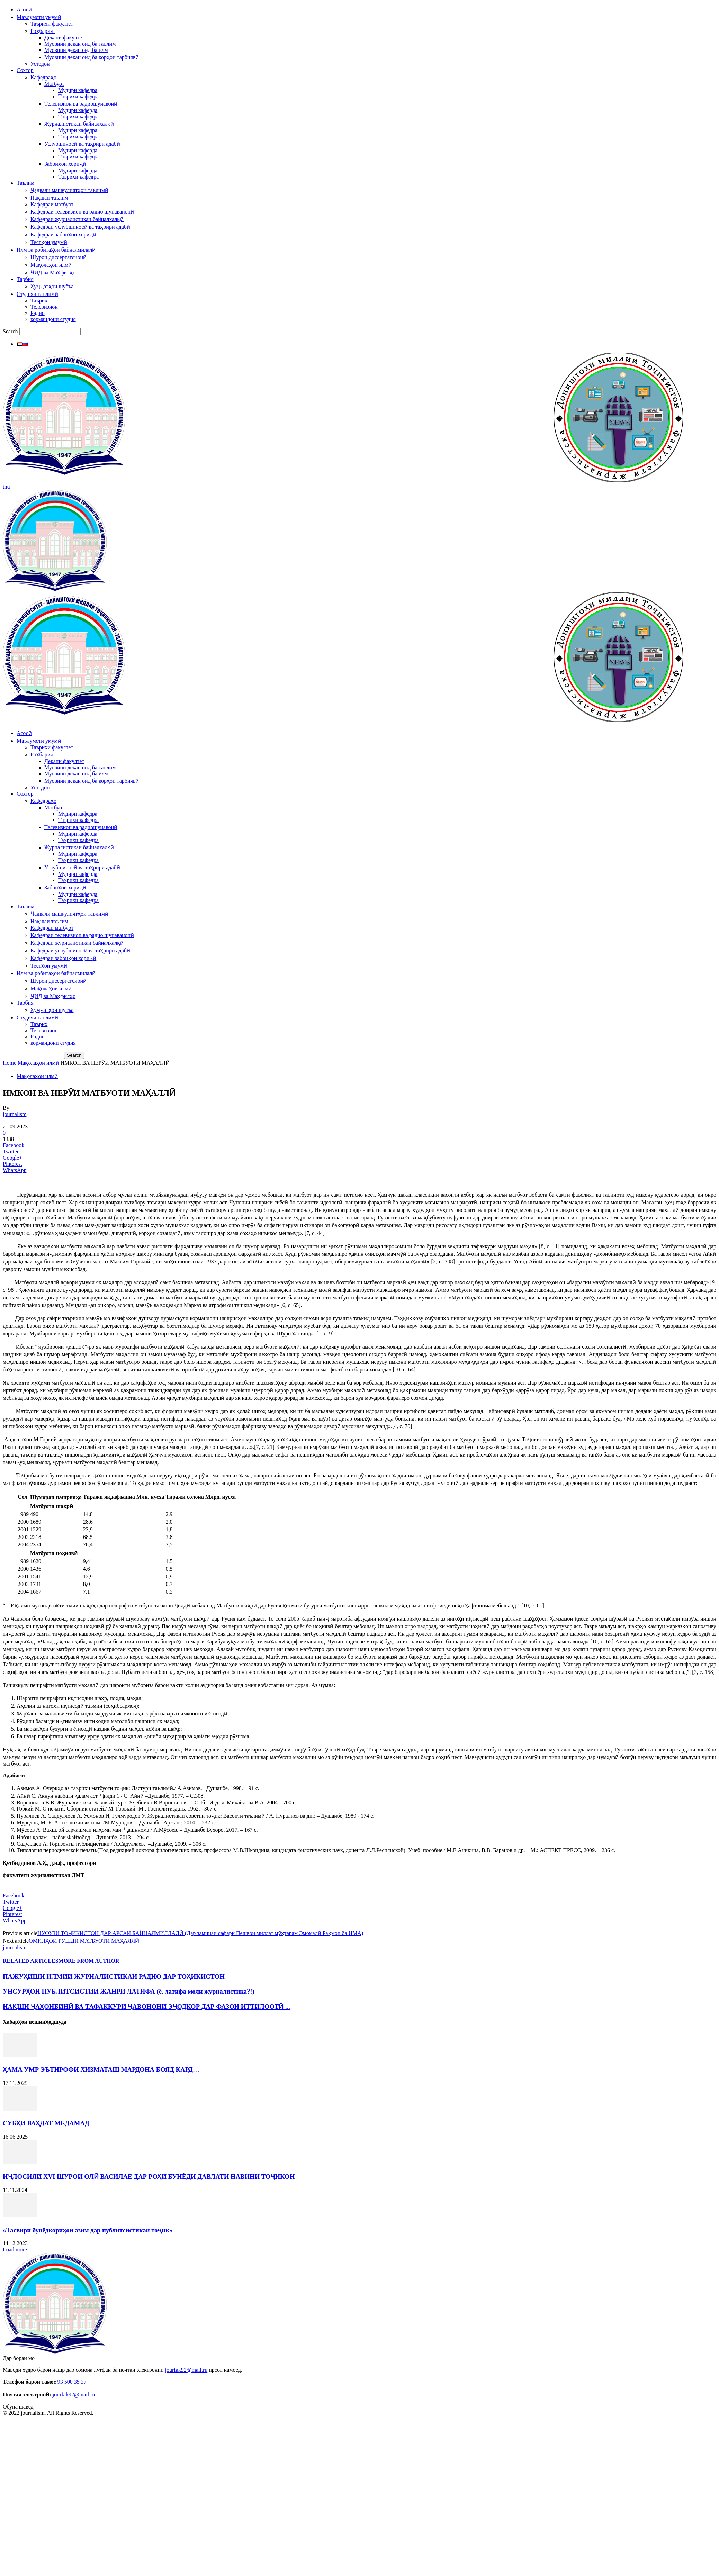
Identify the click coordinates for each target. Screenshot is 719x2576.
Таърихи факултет (51, 24)
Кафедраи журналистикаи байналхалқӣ (77, 219)
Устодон (40, 64)
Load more (15, 2249)
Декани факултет (64, 37)
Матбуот (54, 84)
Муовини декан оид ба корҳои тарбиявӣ (91, 57)
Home (9, 1063)
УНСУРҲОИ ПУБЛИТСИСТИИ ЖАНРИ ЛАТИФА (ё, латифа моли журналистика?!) (128, 1991)
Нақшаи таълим (49, 198)
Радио (37, 313)
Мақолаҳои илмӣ (51, 265)
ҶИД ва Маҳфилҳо (52, 272)
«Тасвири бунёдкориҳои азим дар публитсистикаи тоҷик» (87, 2230)
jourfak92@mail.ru (186, 2370)
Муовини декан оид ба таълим (80, 44)
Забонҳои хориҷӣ (65, 164)
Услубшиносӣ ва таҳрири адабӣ (82, 144)
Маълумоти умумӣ (39, 17)
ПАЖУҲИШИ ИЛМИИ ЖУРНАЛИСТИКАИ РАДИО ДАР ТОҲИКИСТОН (114, 1976)
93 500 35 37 (72, 2382)
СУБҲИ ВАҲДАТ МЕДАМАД (46, 2123)
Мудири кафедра (77, 90)
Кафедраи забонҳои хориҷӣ (63, 234)
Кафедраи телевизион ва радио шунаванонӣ (82, 212)
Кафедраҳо (43, 77)
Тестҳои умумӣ (48, 242)
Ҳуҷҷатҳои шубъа (51, 286)
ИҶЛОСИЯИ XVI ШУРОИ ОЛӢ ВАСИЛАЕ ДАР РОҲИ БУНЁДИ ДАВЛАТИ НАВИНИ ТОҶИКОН (149, 2176)
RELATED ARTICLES (31, 1961)
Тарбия (25, 279)
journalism (14, 1114)
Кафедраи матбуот (51, 204)
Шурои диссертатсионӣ (58, 257)
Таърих (38, 300)
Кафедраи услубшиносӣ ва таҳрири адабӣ (80, 227)
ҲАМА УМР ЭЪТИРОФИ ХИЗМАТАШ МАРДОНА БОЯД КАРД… (101, 2069)
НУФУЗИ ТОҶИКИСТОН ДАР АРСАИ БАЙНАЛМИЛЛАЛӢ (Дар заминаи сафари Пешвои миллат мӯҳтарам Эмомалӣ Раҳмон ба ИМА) (200, 1933)
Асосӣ (24, 9)
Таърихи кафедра (78, 96)
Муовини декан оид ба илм (76, 50)
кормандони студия (53, 319)
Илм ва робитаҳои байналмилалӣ (56, 250)
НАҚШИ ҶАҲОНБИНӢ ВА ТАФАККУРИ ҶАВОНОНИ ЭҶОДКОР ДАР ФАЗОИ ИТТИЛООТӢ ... (146, 2006)
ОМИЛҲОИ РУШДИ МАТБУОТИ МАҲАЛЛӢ (84, 1941)
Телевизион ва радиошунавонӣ (80, 104)
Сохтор (25, 70)
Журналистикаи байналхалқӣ (79, 124)
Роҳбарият (42, 31)
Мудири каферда (77, 110)
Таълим (25, 183)
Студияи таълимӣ (37, 294)
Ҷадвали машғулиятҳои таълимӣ (69, 190)
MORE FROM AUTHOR (89, 1961)
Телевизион (44, 307)
